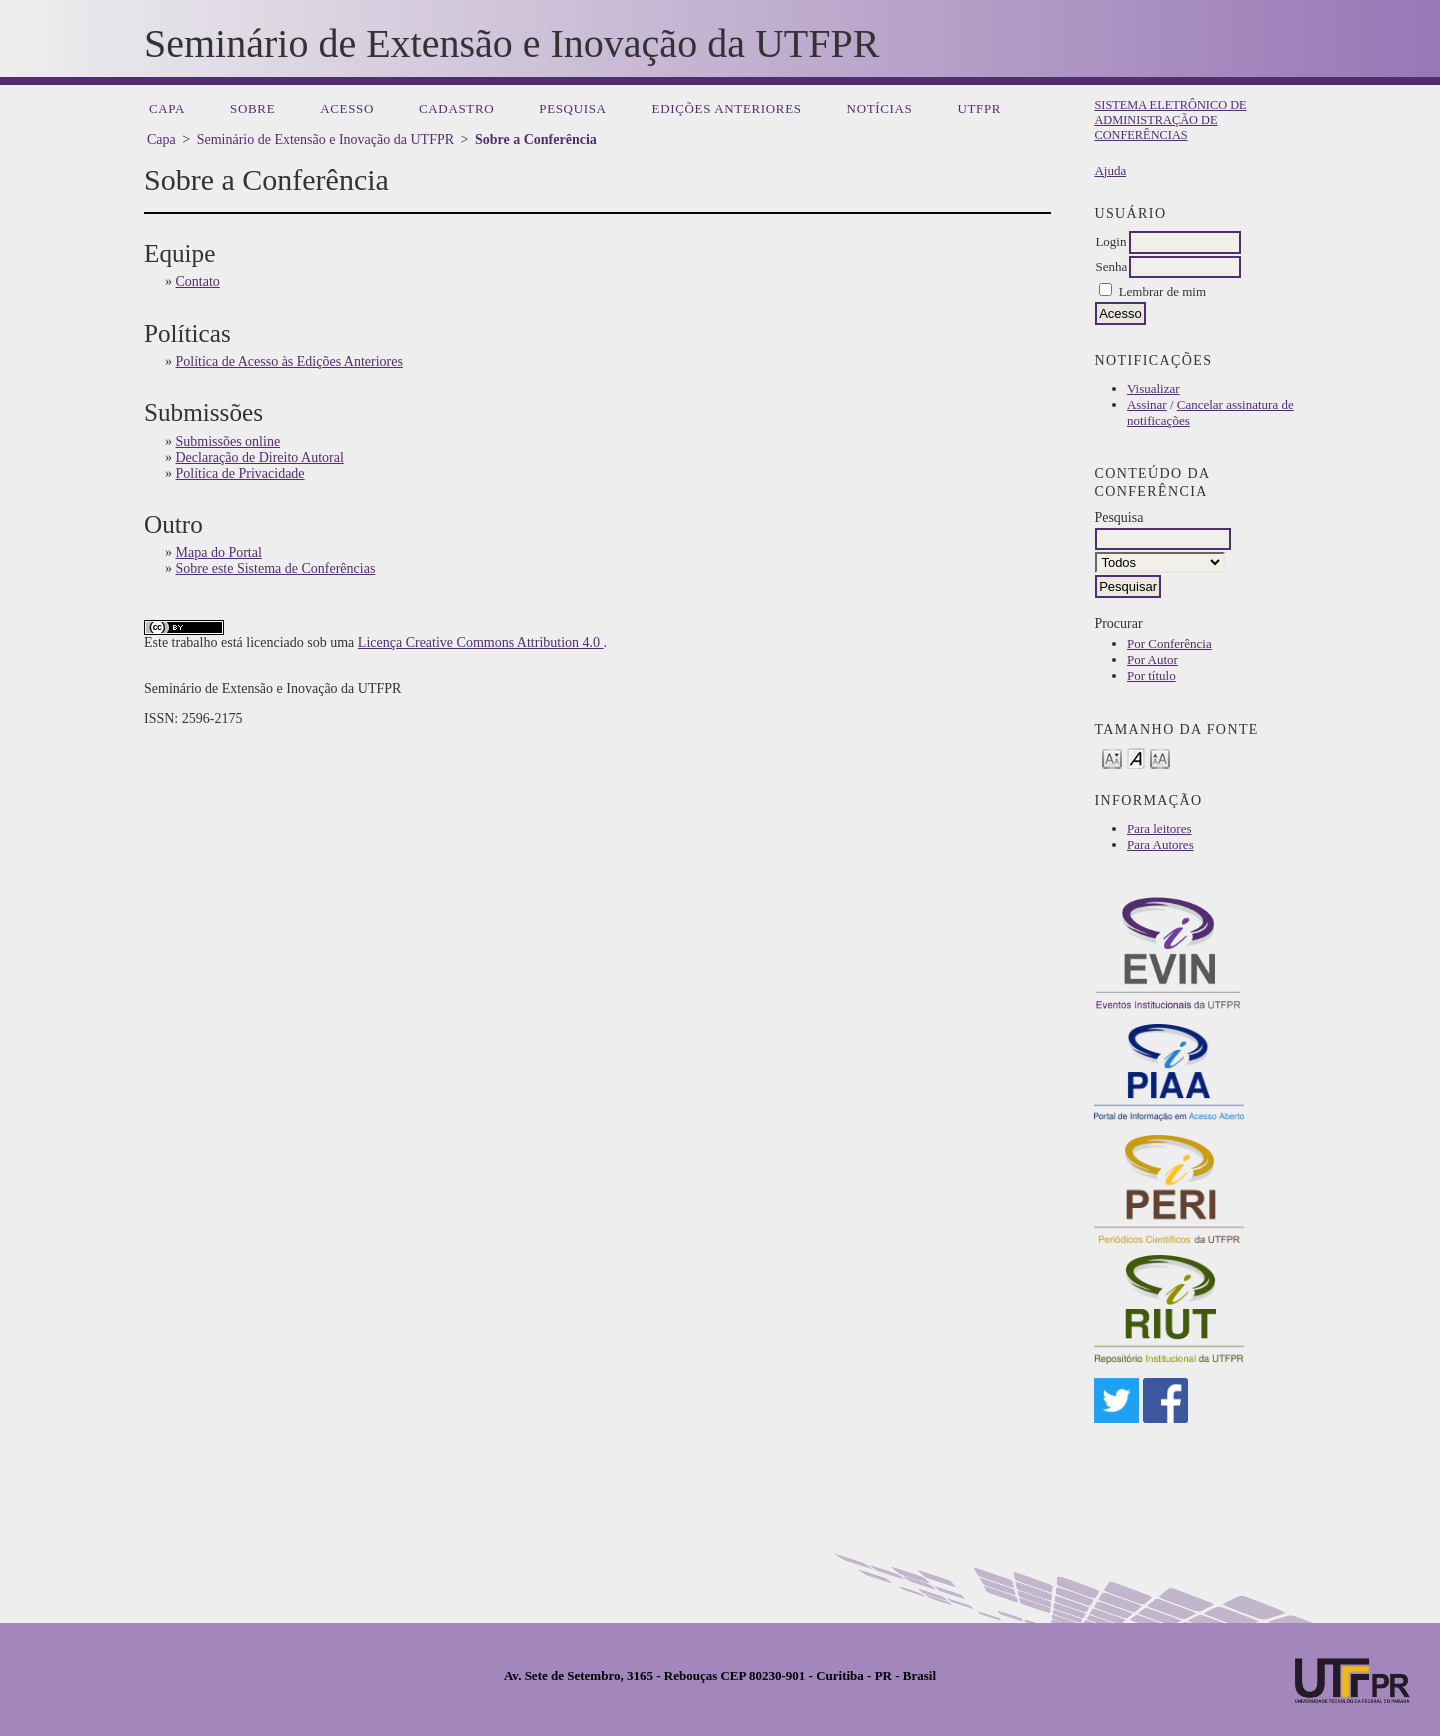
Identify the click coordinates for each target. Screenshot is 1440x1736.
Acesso (347, 108)
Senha (1111, 266)
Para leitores (1159, 828)
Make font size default (1136, 757)
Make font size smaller (1112, 757)
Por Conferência (1169, 643)
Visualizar (1153, 388)
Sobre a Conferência (536, 139)
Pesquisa (572, 108)
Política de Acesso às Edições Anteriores (289, 361)
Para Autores (1160, 844)
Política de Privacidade (240, 473)
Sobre (252, 108)
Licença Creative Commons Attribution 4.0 (481, 642)
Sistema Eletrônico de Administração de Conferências (1170, 120)
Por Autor (1152, 659)
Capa (167, 108)
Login (1110, 241)
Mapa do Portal (219, 552)
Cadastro (456, 108)
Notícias (880, 108)
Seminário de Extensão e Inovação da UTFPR (325, 139)
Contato (198, 281)
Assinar (1147, 404)
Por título (1151, 675)
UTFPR (979, 108)
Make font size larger (1160, 757)
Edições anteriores (727, 108)
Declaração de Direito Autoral (260, 457)
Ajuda (1110, 170)
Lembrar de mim (1162, 291)
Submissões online (228, 441)
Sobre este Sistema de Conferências (276, 568)
